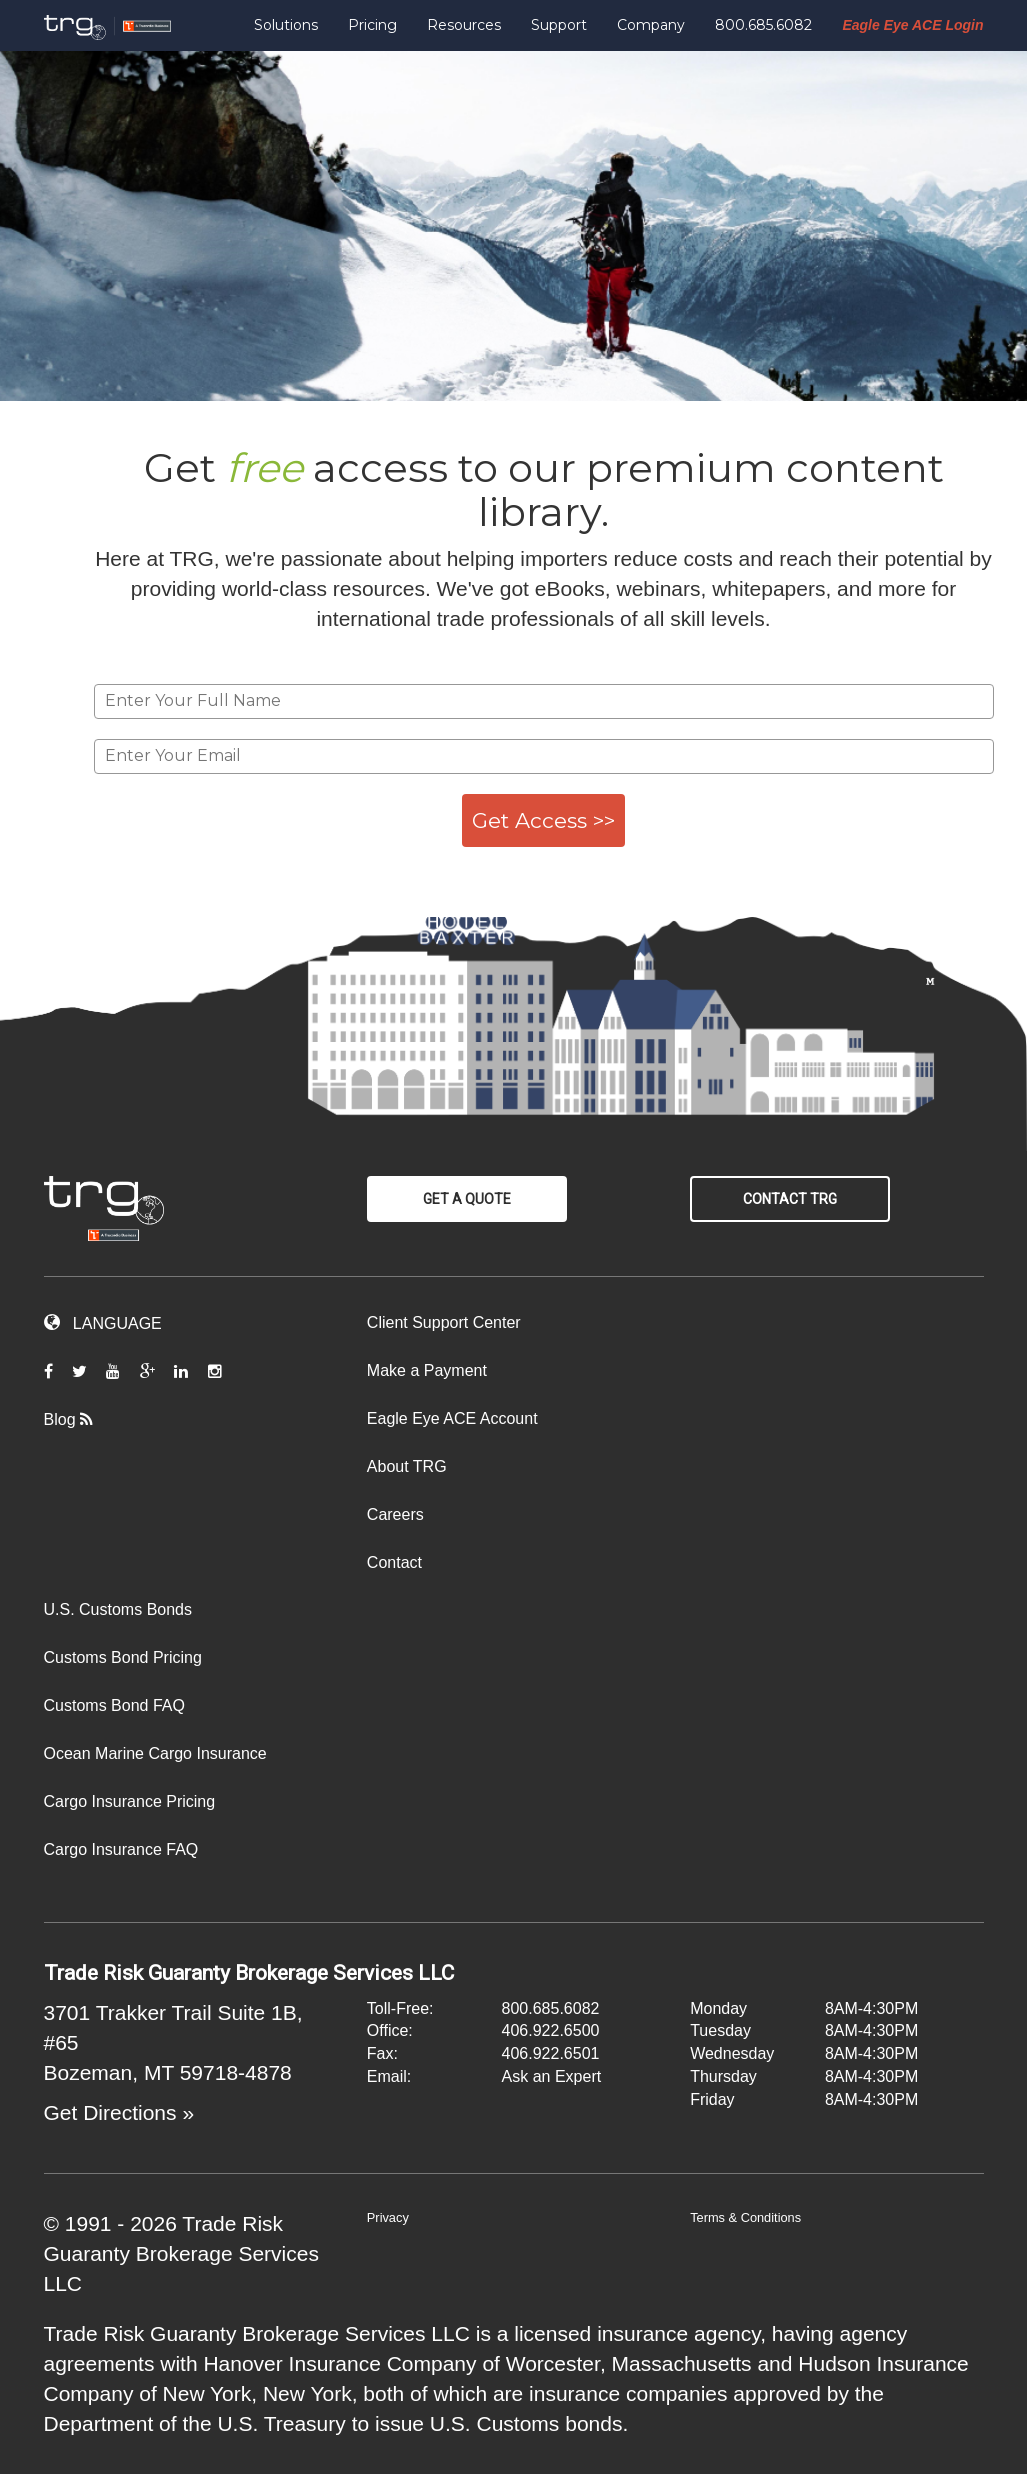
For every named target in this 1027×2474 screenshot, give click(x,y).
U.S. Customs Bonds (118, 1609)
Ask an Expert (552, 2076)
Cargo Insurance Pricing (130, 1801)
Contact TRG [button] (790, 1199)
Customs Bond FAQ (114, 1705)
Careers (395, 1514)
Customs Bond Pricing (123, 1657)
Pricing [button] (372, 25)
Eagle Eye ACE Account (452, 1418)
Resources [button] (464, 25)
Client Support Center (444, 1322)
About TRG (407, 1466)
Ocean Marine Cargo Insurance (155, 1753)
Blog (76, 1419)
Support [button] (559, 25)
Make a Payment (427, 1370)
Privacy (388, 2217)
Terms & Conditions (745, 2217)
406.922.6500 (551, 2030)
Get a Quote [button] (467, 1199)
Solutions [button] (286, 25)
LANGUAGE (103, 1323)
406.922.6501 (551, 2053)
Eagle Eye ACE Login (912, 25)
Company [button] (651, 25)
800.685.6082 (763, 25)
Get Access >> (543, 820)
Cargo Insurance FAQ (121, 1849)
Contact (394, 1562)
